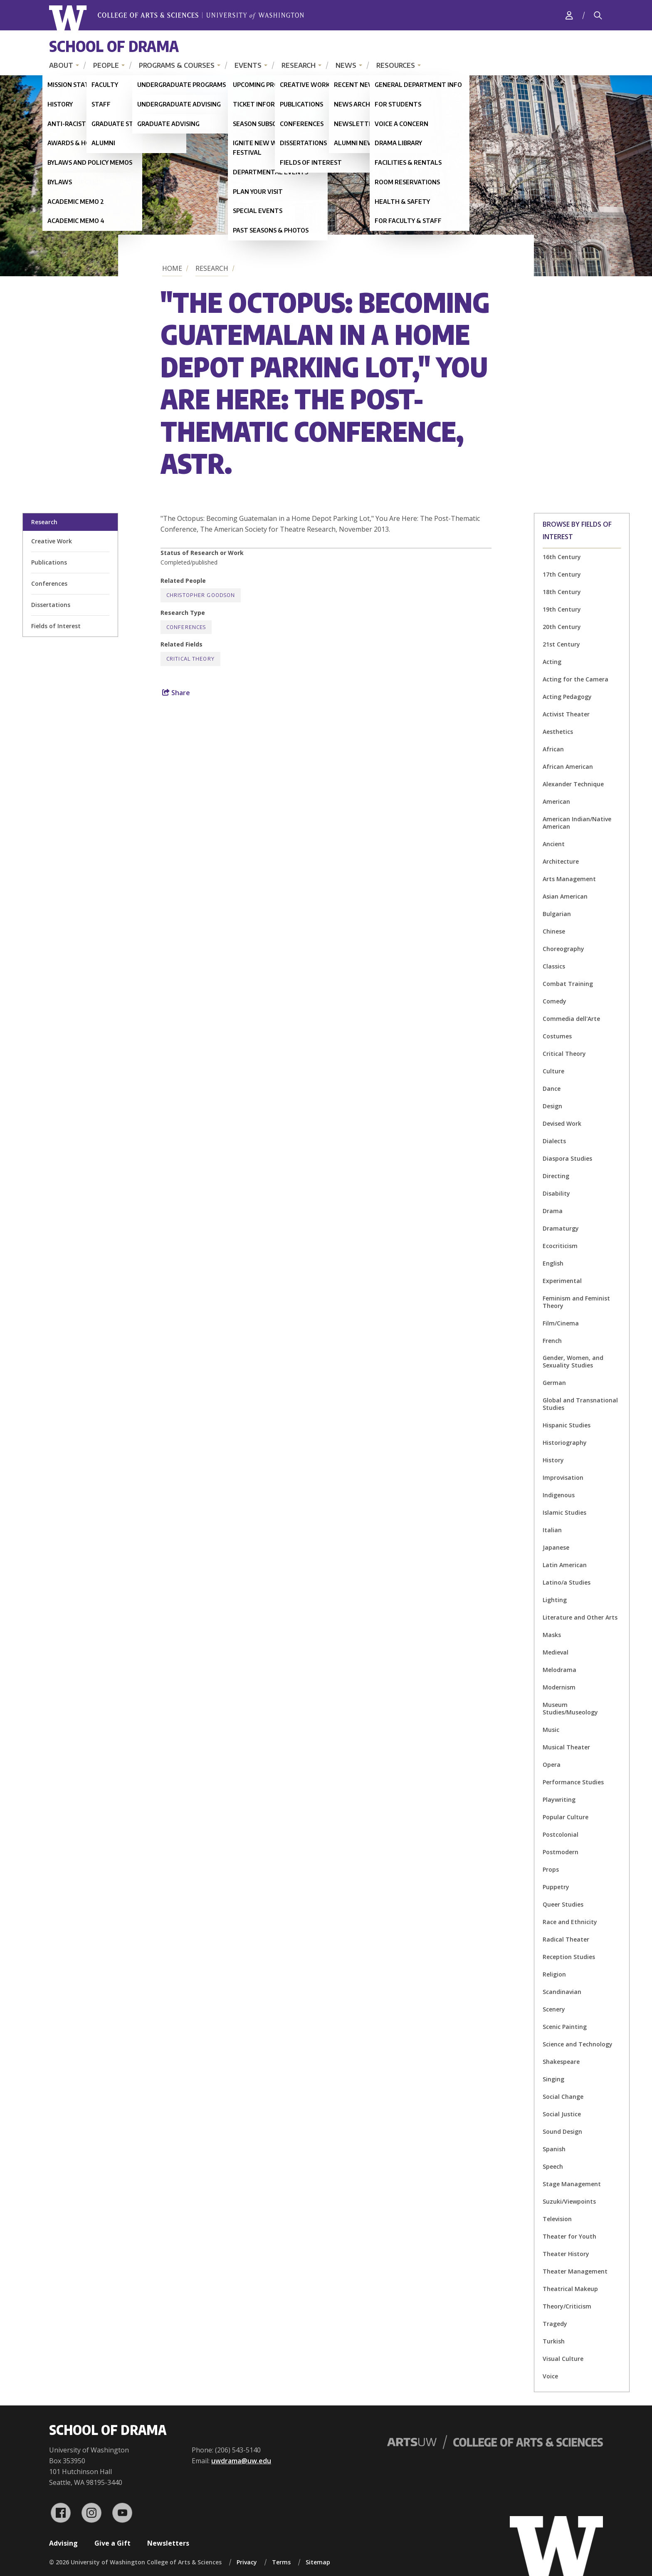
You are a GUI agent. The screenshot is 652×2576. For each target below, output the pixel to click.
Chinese (554, 931)
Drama (553, 1211)
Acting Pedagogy (567, 697)
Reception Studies (569, 1957)
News (346, 65)
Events (248, 65)
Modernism (559, 1687)
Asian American (565, 896)
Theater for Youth (569, 2236)
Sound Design (562, 2131)
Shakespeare (561, 2062)
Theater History (566, 2254)
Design (552, 1106)
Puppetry (556, 1887)
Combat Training (568, 984)
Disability (556, 1193)
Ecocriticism (560, 1246)
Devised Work (562, 1123)
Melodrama (559, 1670)
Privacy (247, 2562)
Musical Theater (566, 1747)
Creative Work (51, 541)
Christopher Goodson (200, 595)
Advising (63, 2543)
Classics (554, 966)
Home (172, 268)
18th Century (562, 592)
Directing (556, 1176)
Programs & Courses (177, 65)
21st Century (561, 644)
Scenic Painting (565, 2027)
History (553, 1460)
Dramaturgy (561, 1228)
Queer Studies (563, 1904)
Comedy (554, 1001)
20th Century (562, 627)
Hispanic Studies (566, 1425)
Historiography (565, 1443)
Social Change (563, 2096)
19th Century (562, 609)
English (553, 1263)
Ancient (554, 844)
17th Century (562, 574)
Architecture (561, 861)
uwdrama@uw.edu (241, 2460)
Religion (554, 1974)
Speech (553, 2166)
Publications (49, 562)
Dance (552, 1088)
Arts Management (569, 879)
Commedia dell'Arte (571, 1019)
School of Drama (114, 46)
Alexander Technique (573, 784)
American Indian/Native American (577, 822)
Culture (553, 1071)
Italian (552, 1530)
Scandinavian (562, 1992)
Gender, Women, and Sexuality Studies (573, 1361)
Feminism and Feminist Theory (576, 1302)
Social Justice (562, 2114)
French (552, 1341)
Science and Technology (577, 2044)
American (556, 801)
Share (176, 692)
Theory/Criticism (567, 2306)
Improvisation (563, 1477)
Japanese (556, 1547)
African (553, 749)
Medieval (555, 1652)
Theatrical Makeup (570, 2289)
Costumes (557, 1036)
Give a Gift (112, 2543)
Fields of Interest (56, 626)
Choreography (563, 949)
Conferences (49, 583)
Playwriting (559, 1799)
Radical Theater (566, 1939)
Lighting (555, 1600)
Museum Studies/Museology (570, 1708)
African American (568, 766)
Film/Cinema (561, 1323)
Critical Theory (564, 1054)
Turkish (554, 2341)
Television (557, 2219)
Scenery (554, 2009)
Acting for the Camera (575, 679)
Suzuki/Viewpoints (569, 2201)
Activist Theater (566, 714)
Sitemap (318, 2562)
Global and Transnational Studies (580, 1404)
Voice (550, 2376)
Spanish (554, 2149)
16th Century (562, 557)
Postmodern (560, 1852)
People (106, 65)
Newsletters (168, 2543)
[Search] (598, 15)
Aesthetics (558, 732)
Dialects (554, 1141)
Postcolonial (560, 1834)
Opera (552, 1765)
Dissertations (50, 605)
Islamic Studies (564, 1512)
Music (551, 1730)
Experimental (562, 1281)
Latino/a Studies (566, 1582)
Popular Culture (565, 1817)
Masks (552, 1635)
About (61, 65)
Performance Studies (573, 1782)
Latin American (565, 1565)
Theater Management (575, 2271)
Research (299, 65)
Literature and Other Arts (580, 1617)
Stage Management (572, 2184)
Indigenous (559, 1495)
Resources (395, 65)
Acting (552, 662)
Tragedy (555, 2324)
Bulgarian (557, 914)
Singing (553, 2079)
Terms (281, 2562)
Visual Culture (563, 2359)
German (554, 1383)
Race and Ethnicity (570, 1922)
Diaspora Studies (567, 1158)
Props (551, 1869)
